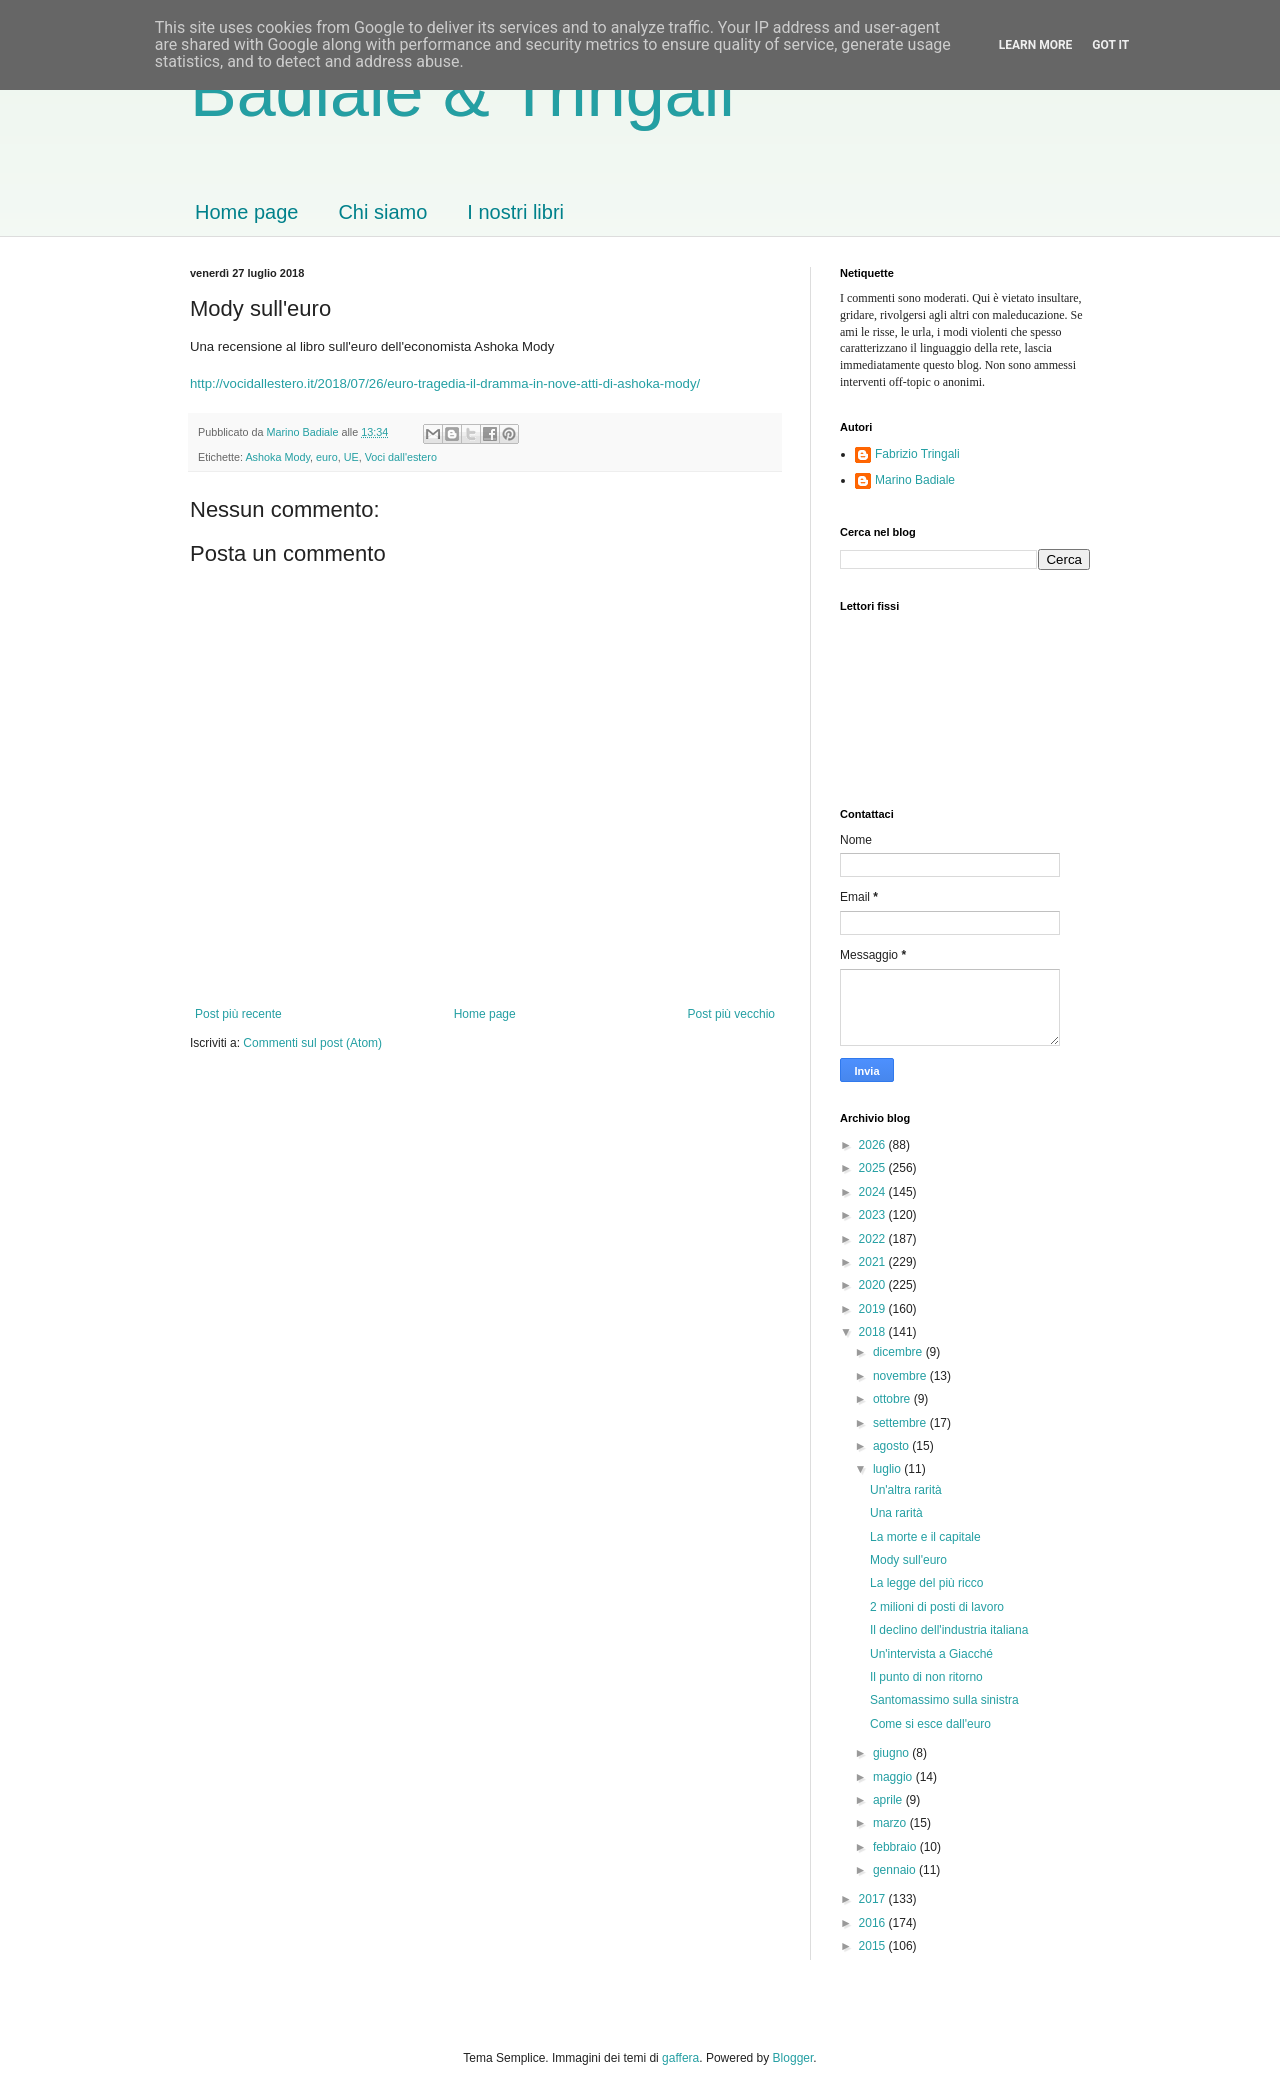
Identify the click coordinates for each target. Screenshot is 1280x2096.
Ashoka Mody (277, 457)
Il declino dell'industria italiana (949, 1630)
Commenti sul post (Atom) (312, 1043)
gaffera (680, 2058)
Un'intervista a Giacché (931, 1654)
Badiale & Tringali (462, 92)
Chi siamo (382, 212)
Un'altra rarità (906, 1490)
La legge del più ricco (926, 1583)
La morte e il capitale (925, 1537)
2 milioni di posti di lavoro (937, 1607)
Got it (1110, 45)
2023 (874, 1215)
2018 (874, 1332)
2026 (874, 1145)
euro (327, 457)
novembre (901, 1376)
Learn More (1036, 45)
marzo (891, 1823)
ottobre (893, 1399)
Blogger (793, 2058)
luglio (888, 1469)
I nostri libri (515, 212)
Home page (246, 212)
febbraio (896, 1847)
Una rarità (896, 1513)
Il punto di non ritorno (926, 1677)
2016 (874, 1923)
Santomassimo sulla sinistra (944, 1700)
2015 (874, 1946)
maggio (894, 1777)
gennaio (896, 1870)
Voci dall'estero (401, 457)
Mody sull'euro (908, 1560)
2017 (874, 1899)
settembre (901, 1423)
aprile (889, 1800)
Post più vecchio (731, 1014)
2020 (874, 1285)
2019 (874, 1309)
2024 (874, 1192)
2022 (874, 1239)
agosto (892, 1446)
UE (351, 457)
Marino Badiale (915, 480)
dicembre (899, 1352)
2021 (874, 1262)
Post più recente (238, 1014)
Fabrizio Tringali (917, 454)
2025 (874, 1168)
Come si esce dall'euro (930, 1724)
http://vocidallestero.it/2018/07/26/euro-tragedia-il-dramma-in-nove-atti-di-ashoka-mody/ (445, 383)
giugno (892, 1753)
